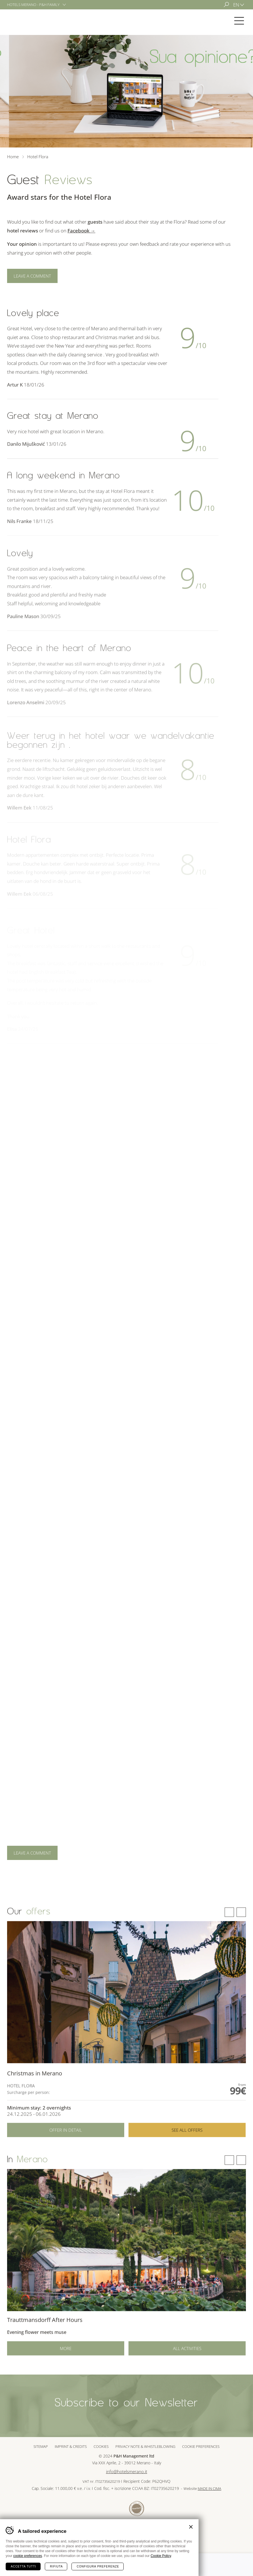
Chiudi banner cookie (191, 2527)
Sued (117, 2508)
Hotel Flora (28, 21)
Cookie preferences (201, 2446)
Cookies (101, 2446)
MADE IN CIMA (209, 2488)
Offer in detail (65, 2152)
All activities (187, 2367)
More (65, 2367)
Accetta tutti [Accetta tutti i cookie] (23, 2566)
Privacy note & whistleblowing (145, 2446)
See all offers (187, 2152)
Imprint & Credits (71, 2446)
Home (13, 156)
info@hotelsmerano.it (126, 2472)
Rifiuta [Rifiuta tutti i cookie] (56, 2566)
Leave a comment (32, 276)
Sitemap (40, 2446)
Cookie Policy (161, 2556)
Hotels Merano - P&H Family (33, 4)
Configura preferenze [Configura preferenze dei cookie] (98, 2566)
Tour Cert (136, 2508)
